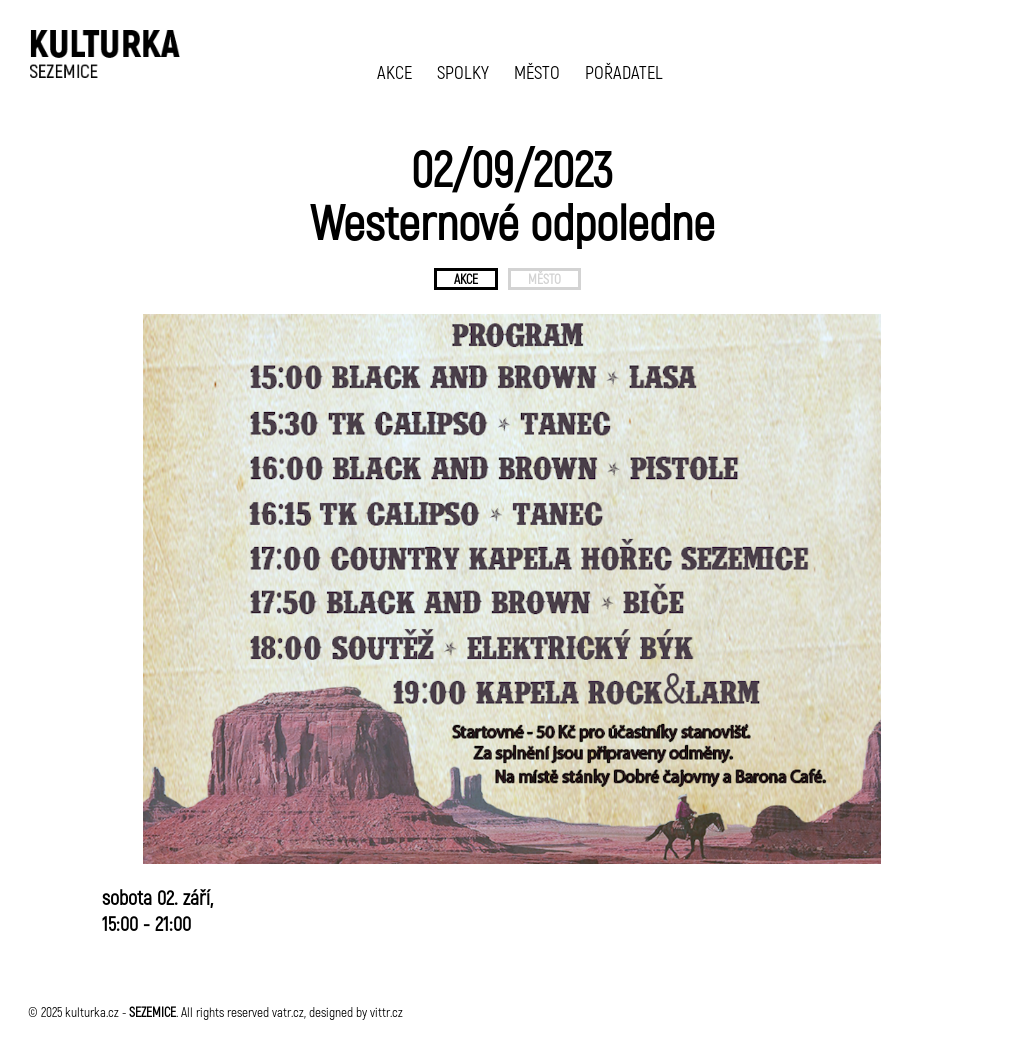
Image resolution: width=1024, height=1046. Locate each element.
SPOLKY (463, 71)
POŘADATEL (624, 71)
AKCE (394, 71)
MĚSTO (537, 71)
